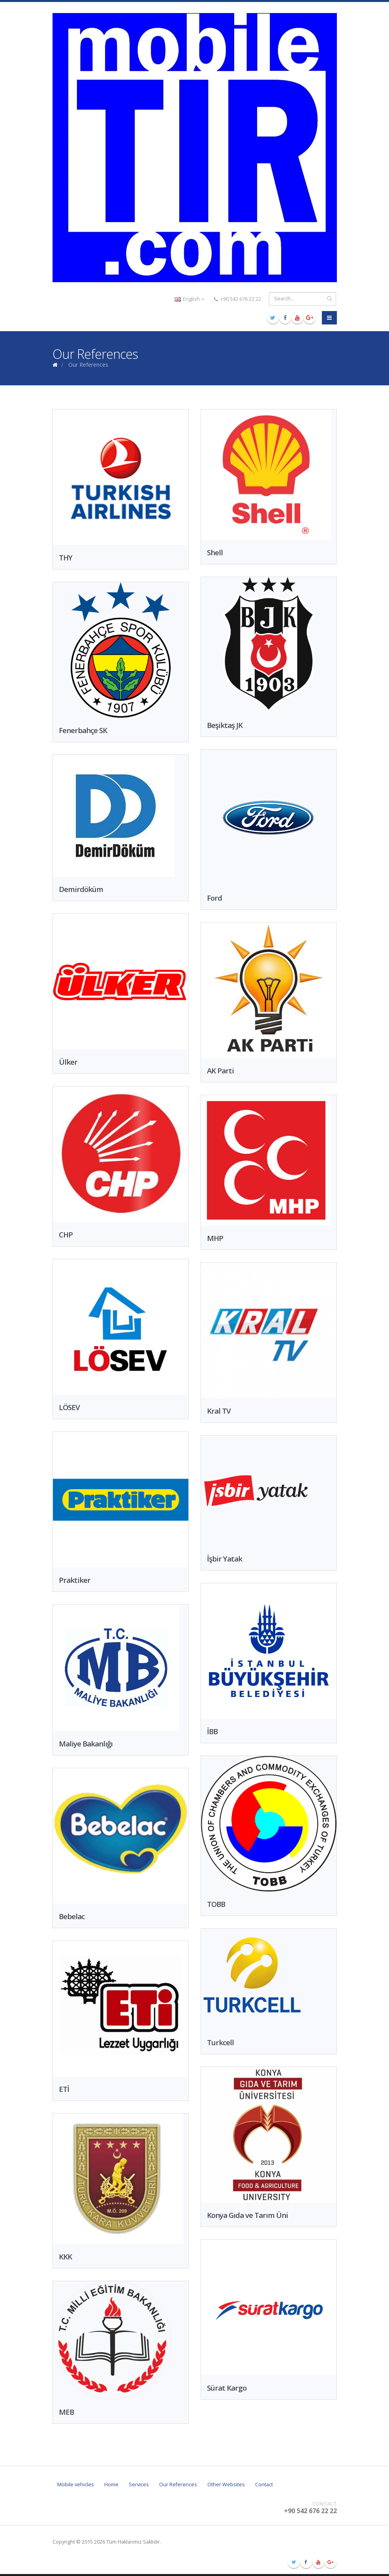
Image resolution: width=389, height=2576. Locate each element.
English (189, 299)
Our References (178, 2484)
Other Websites (226, 2484)
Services (139, 2484)
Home (111, 2484)
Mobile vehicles (75, 2484)
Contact (264, 2484)
